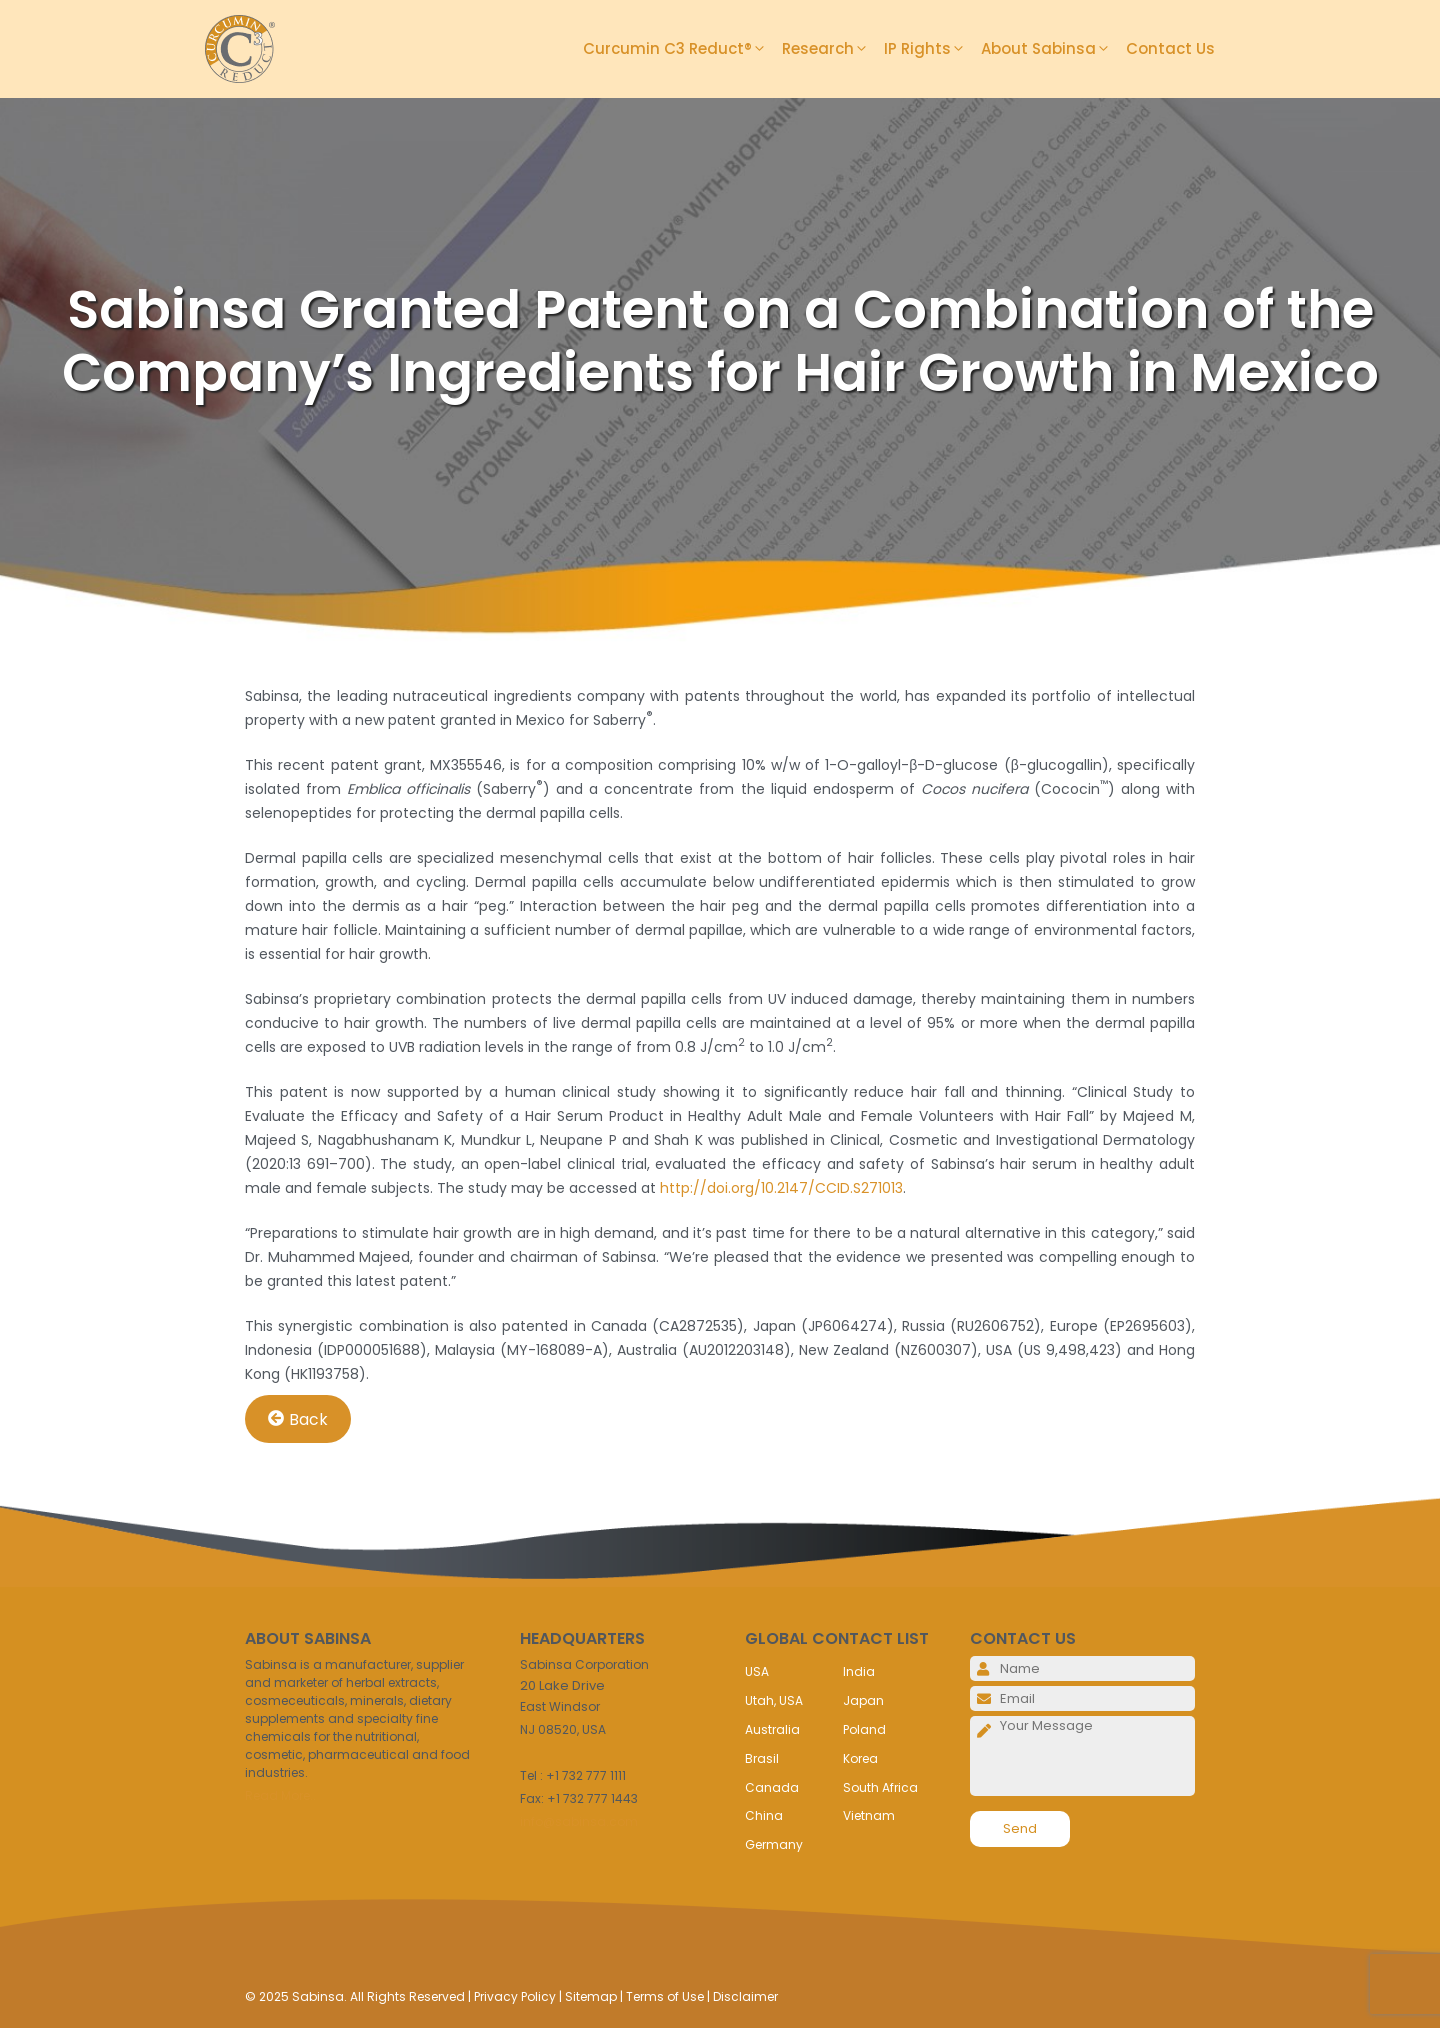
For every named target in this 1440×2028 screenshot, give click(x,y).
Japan (863, 1700)
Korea (860, 1758)
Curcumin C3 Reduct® (682, 49)
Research (833, 49)
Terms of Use (665, 1996)
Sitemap (591, 1996)
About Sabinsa (1053, 49)
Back (298, 1418)
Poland (864, 1729)
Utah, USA (774, 1700)
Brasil (762, 1758)
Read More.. (280, 1795)
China (764, 1815)
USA (757, 1671)
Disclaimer (745, 1996)
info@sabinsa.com (579, 1821)
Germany (774, 1844)
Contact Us (1170, 48)
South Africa (880, 1787)
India (859, 1671)
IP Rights (932, 49)
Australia (772, 1729)
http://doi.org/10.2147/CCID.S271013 (781, 1188)
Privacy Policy (515, 1996)
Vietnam (869, 1815)
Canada (772, 1787)
